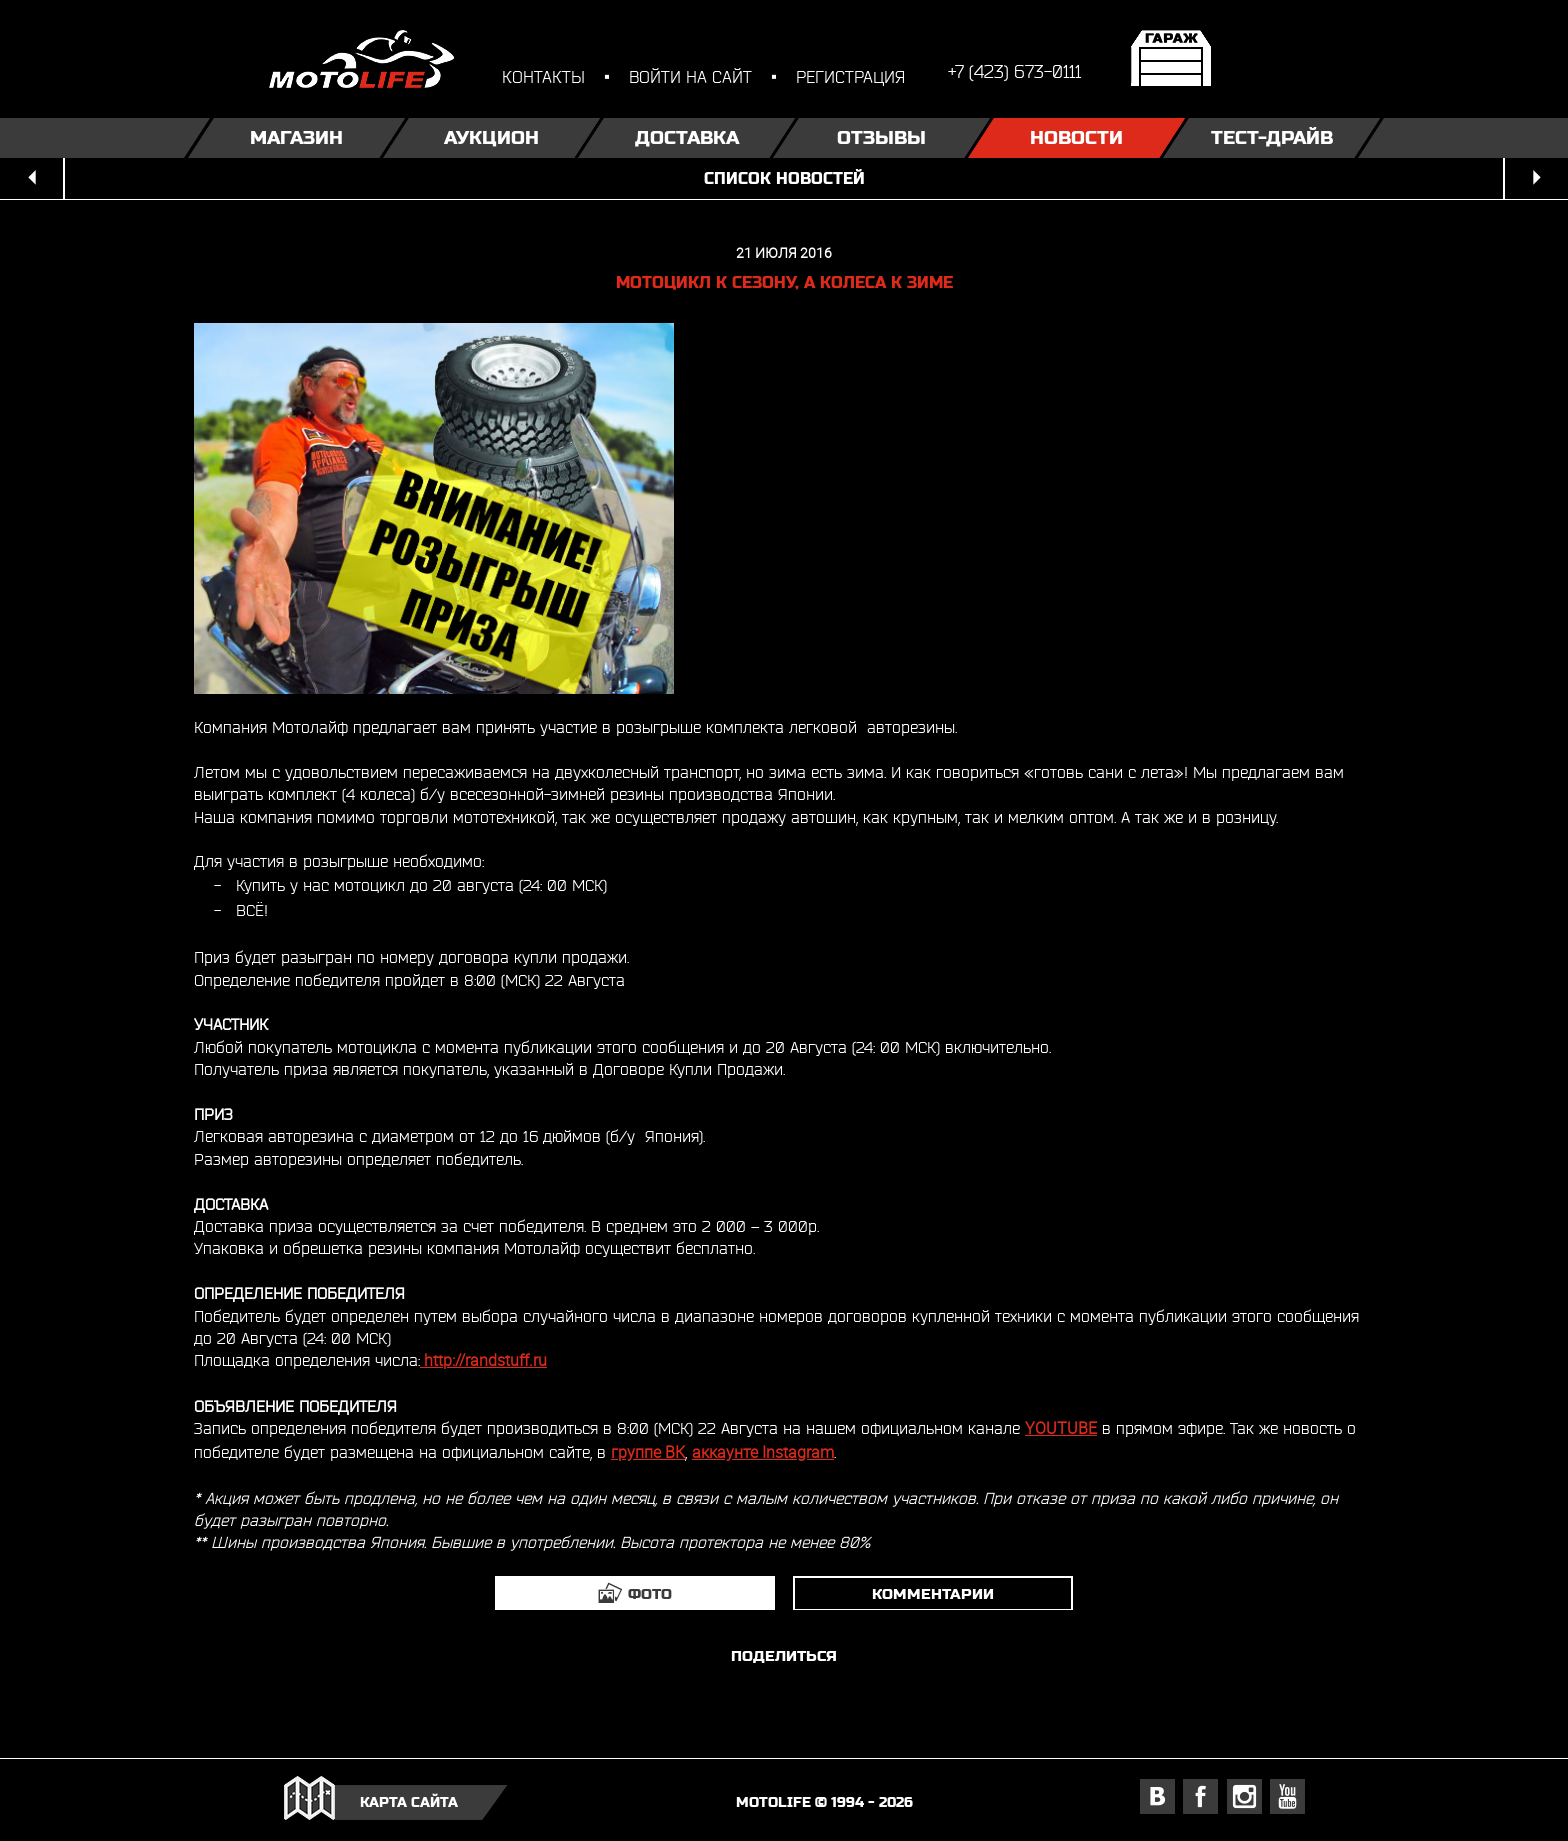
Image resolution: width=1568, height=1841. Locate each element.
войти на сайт (690, 76)
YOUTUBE (1061, 1428)
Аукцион (491, 137)
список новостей (784, 178)
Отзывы (881, 137)
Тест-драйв (1272, 137)
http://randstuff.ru (483, 1360)
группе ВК (648, 1452)
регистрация (850, 76)
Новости (1076, 137)
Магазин (296, 137)
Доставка (687, 137)
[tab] (635, 1593)
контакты (543, 76)
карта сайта (409, 1802)
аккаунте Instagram (763, 1452)
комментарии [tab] (933, 1593)
